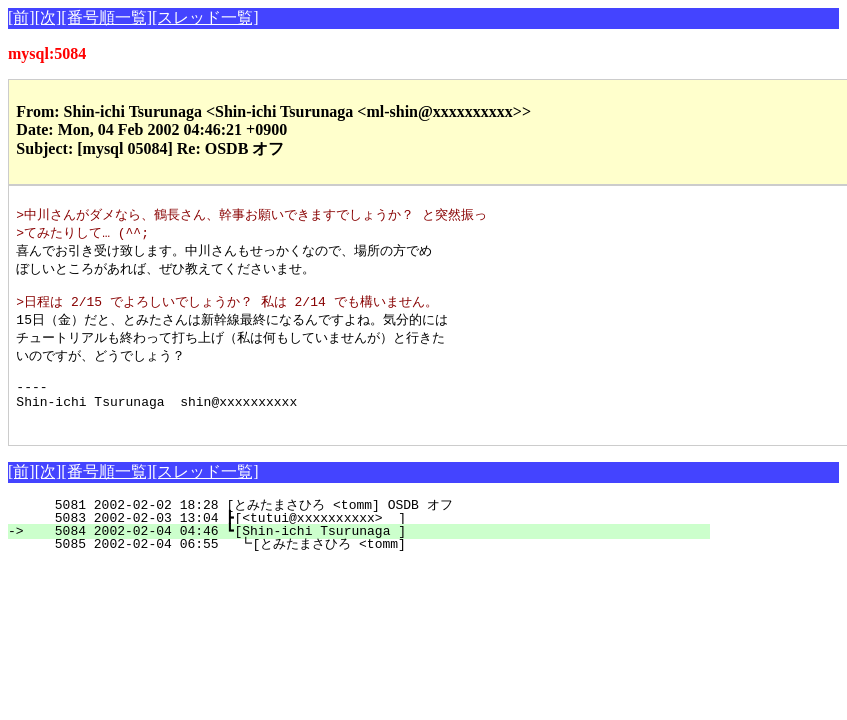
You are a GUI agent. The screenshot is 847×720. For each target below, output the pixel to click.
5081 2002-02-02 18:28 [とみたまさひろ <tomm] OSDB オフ (362, 528)
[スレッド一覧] (205, 17)
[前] (21, 17)
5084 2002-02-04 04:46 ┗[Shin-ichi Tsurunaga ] (370, 554)
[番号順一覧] (106, 17)
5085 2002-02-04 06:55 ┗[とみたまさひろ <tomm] (360, 567)
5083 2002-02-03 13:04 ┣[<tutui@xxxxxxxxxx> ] (370, 541)
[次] (48, 17)
